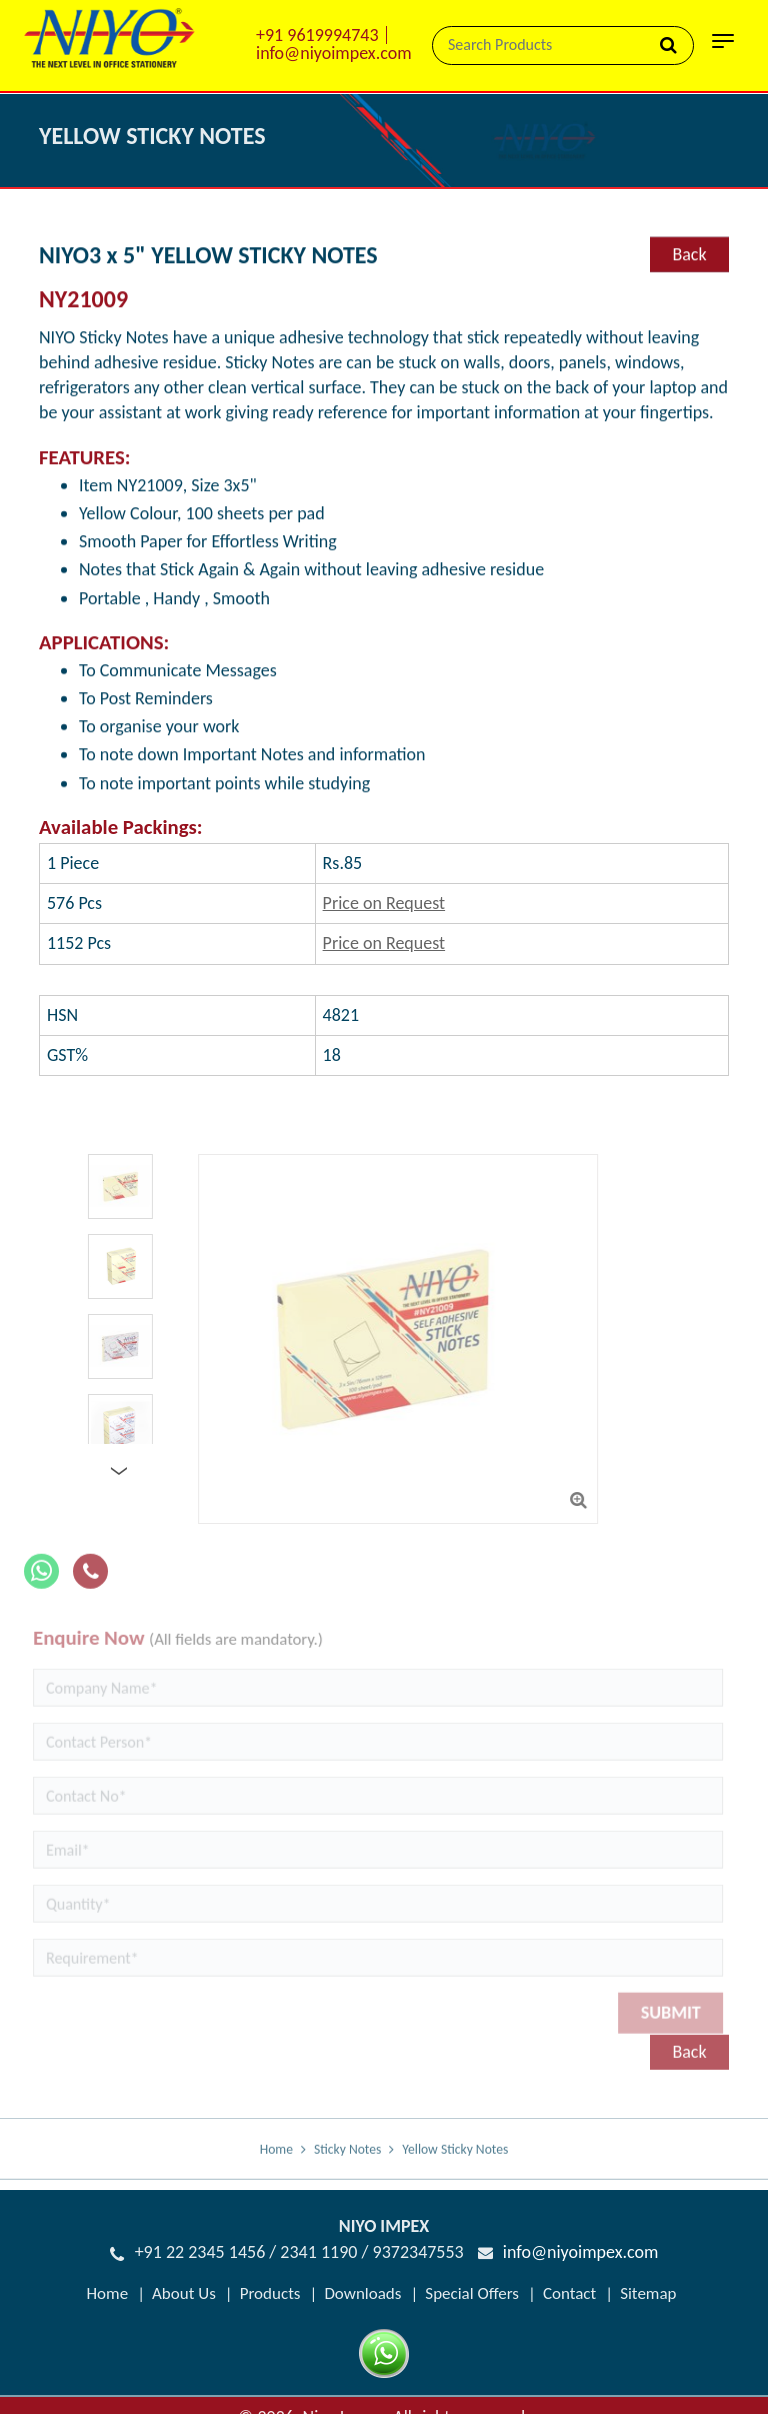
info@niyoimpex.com (334, 53)
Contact (569, 2293)
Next (124, 1471)
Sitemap (648, 2293)
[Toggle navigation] (723, 47)
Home (276, 2164)
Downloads (362, 2293)
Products (270, 2293)
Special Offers (472, 2293)
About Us (184, 2293)
